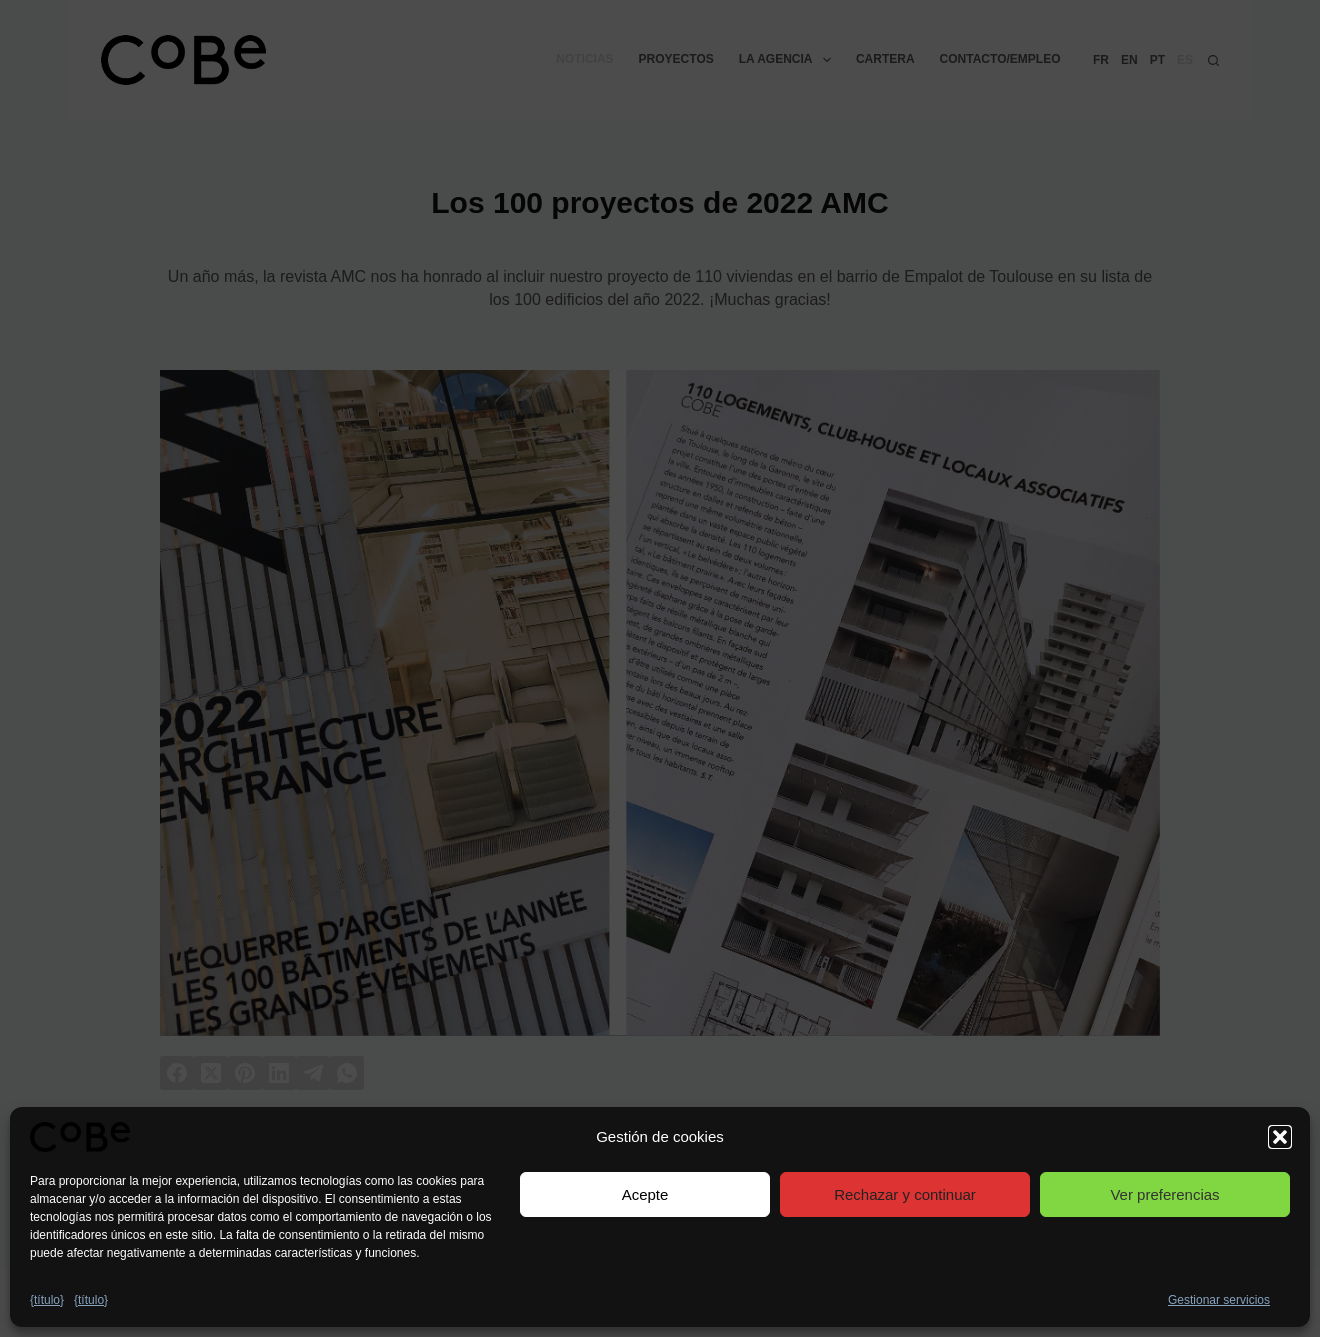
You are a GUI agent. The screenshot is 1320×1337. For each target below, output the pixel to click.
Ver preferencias (1164, 1194)
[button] (1280, 1137)
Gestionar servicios (1219, 1300)
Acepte (645, 1194)
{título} (47, 1300)
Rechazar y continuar (905, 1194)
